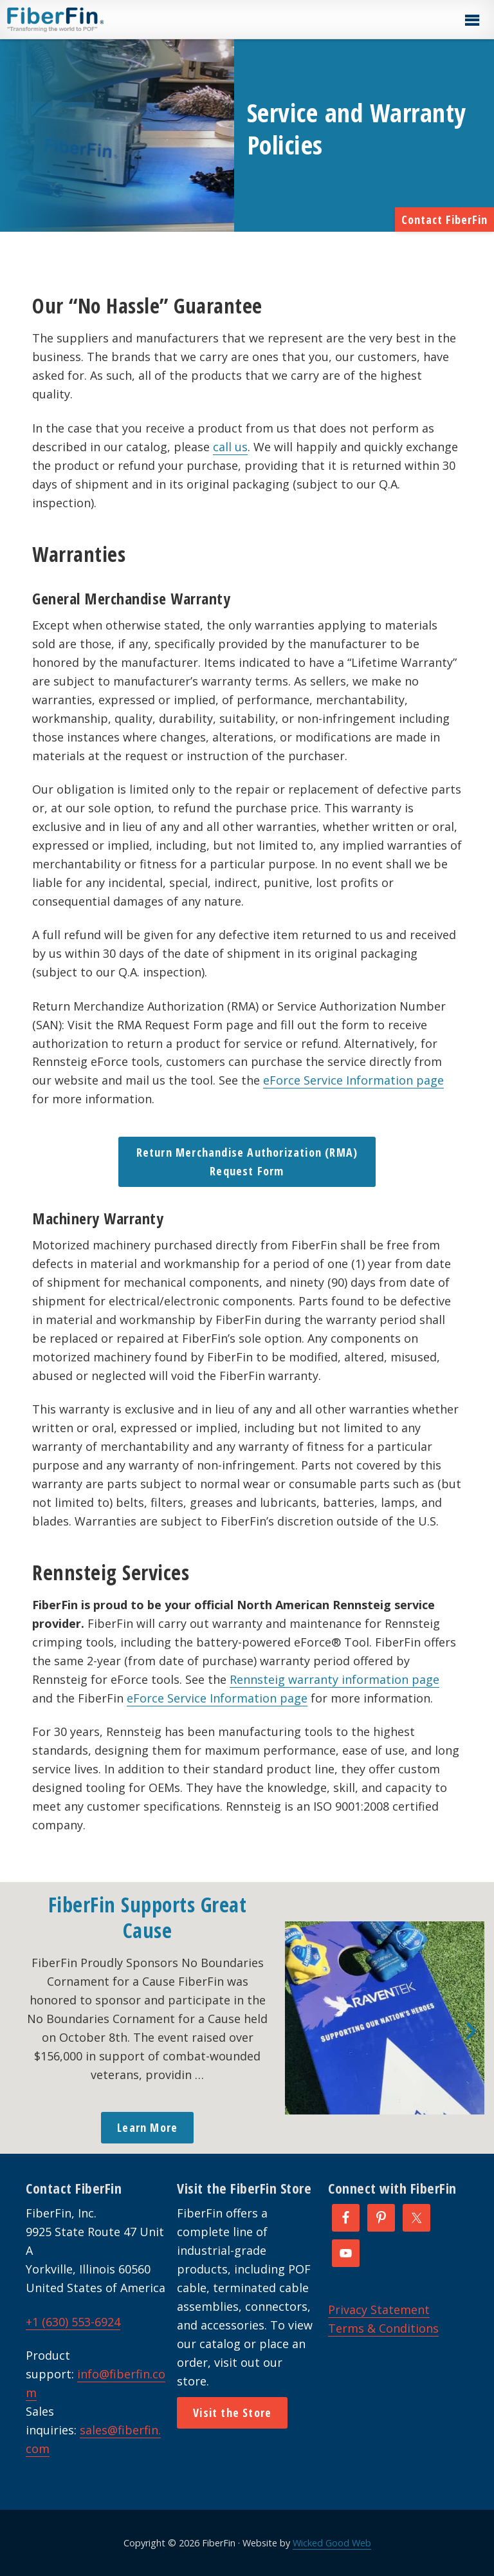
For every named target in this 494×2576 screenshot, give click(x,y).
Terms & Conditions (383, 2328)
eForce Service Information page (353, 1080)
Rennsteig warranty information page (334, 1679)
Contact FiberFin (444, 219)
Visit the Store (232, 2412)
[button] (471, 20)
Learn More (147, 2127)
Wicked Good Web (332, 2543)
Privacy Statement (379, 2309)
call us (230, 446)
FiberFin (79, 19)
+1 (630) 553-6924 (73, 2321)
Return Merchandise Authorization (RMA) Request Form (247, 1161)
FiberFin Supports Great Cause (147, 1917)
